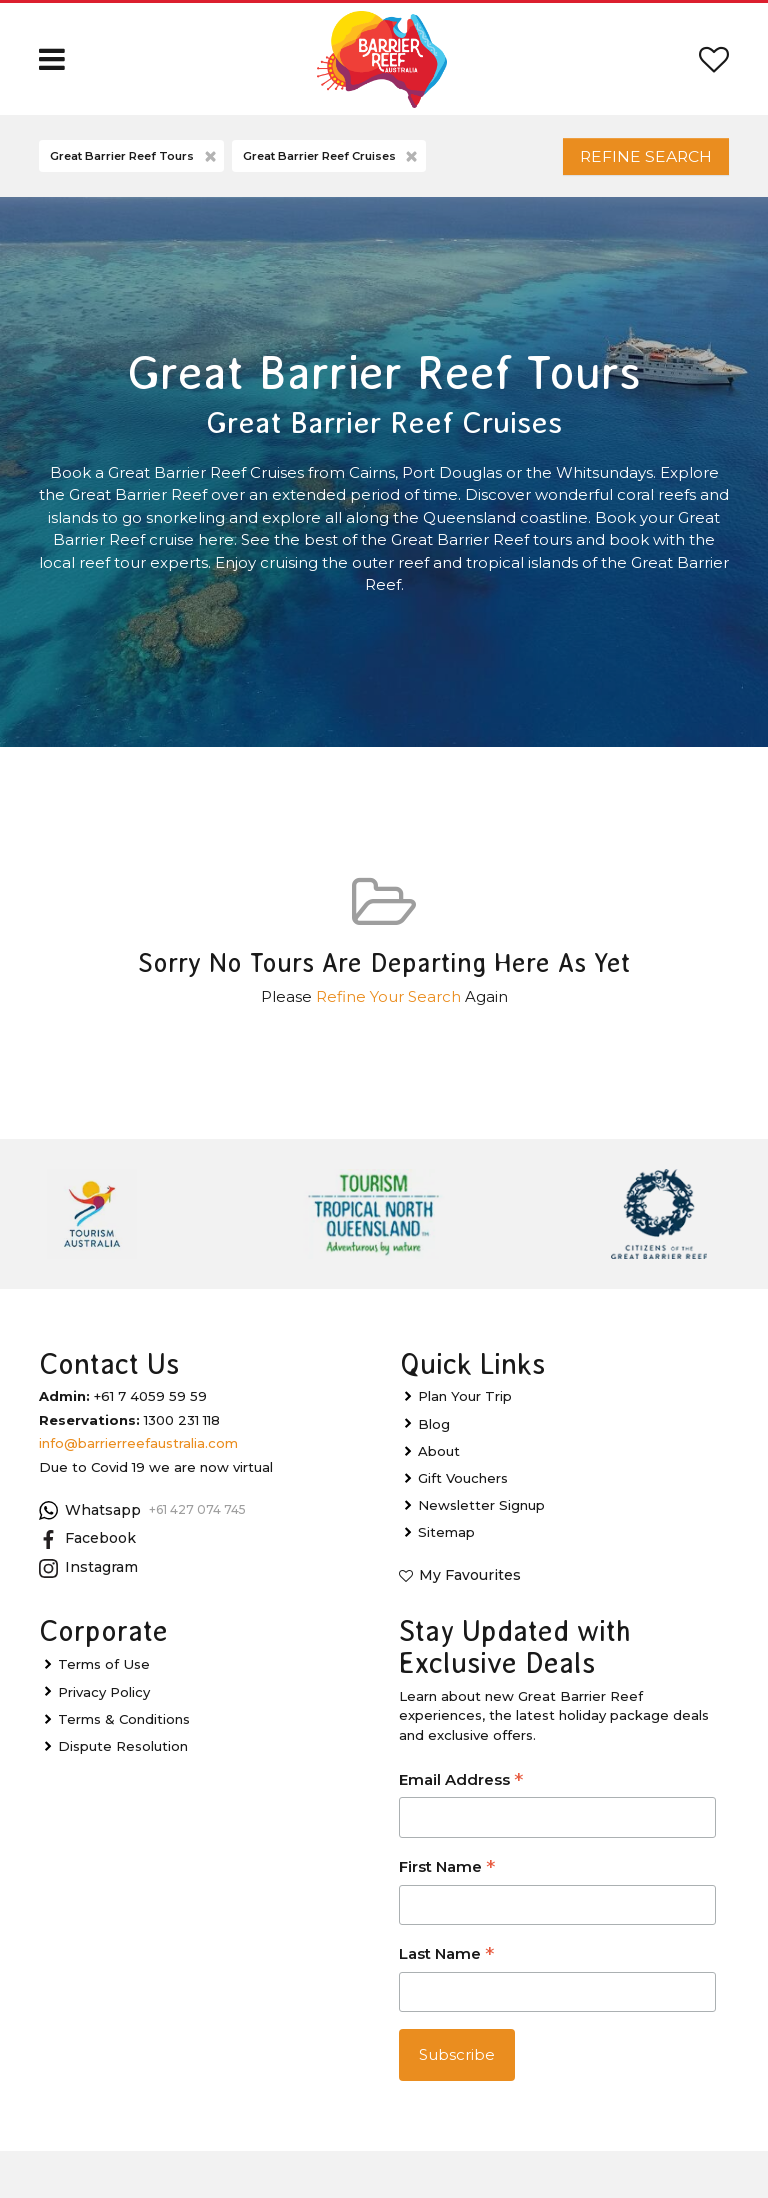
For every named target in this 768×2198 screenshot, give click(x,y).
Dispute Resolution (123, 1755)
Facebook (87, 1549)
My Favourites (470, 1585)
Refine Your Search (388, 1005)
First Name (447, 1877)
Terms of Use (104, 1674)
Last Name (446, 1964)
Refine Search (632, 160)
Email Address (461, 1790)
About (439, 1460)
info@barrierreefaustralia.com (138, 1453)
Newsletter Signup (481, 1514)
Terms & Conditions (124, 1728)
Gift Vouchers (463, 1487)
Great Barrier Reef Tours (134, 161)
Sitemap (446, 1542)
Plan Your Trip (465, 1406)
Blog (434, 1433)
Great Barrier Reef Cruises (332, 161)
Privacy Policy (104, 1701)
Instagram (88, 1577)
